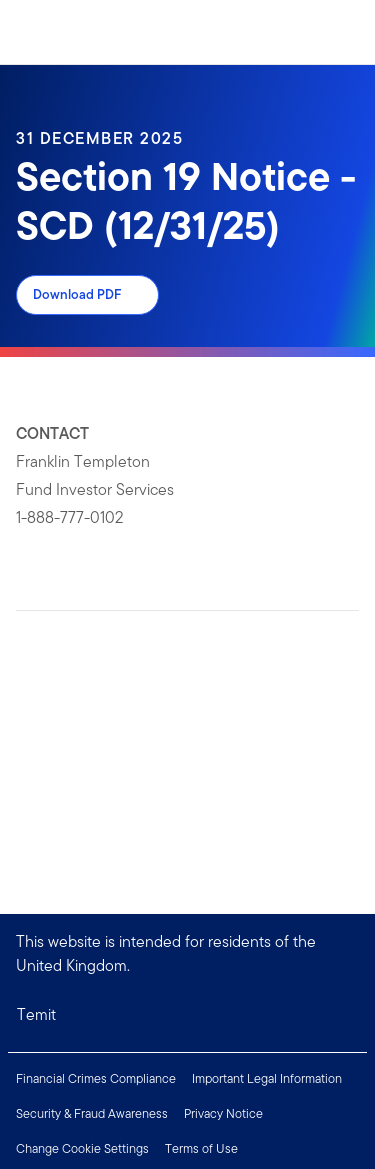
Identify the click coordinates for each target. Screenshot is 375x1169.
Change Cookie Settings (82, 1148)
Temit (36, 1014)
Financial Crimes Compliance (96, 1078)
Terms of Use (201, 1148)
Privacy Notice (223, 1113)
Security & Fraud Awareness (92, 1113)
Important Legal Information (267, 1078)
